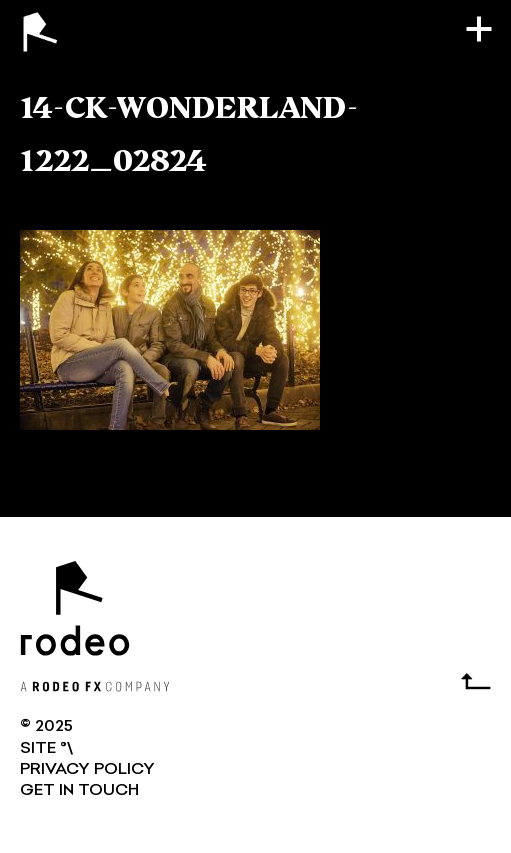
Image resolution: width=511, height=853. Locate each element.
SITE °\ (46, 749)
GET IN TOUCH (79, 791)
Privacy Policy (87, 770)
